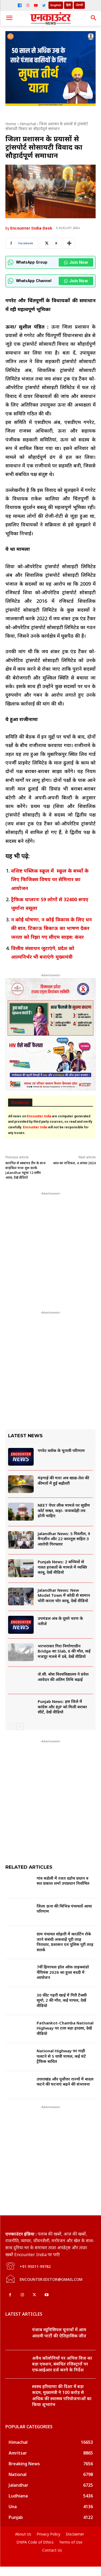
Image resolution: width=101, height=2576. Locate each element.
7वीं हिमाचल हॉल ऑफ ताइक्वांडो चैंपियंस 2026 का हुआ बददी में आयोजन (63, 1972)
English (55, 5)
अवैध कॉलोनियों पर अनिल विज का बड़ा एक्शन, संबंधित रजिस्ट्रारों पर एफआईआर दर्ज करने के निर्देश (62, 2373)
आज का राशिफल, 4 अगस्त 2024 (74, 1163)
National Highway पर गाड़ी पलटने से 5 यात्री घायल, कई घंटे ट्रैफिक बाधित (61, 2056)
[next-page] (20, 1726)
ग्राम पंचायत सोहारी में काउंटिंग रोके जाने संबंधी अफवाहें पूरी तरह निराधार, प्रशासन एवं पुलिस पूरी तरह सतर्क (65, 1941)
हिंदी (68, 5)
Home (10, 123)
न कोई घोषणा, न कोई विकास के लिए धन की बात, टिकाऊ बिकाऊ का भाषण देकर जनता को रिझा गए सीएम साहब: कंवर (51, 928)
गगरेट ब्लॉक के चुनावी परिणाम (61, 1450)
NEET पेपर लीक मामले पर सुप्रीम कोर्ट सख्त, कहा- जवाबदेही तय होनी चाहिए (64, 1510)
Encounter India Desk (31, 228)
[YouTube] (35, 5)
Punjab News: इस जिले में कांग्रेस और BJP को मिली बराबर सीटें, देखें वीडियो (62, 1706)
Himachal (28, 123)
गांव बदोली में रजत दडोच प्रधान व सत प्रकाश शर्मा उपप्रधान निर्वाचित (63, 1880)
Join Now (76, 262)
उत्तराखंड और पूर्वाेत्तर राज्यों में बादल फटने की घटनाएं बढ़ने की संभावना (65, 2081)
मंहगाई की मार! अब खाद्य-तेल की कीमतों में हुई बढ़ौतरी (63, 1480)
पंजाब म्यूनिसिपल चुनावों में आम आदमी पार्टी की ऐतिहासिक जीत (59, 2342)
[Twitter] (43, 5)
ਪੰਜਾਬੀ (79, 5)
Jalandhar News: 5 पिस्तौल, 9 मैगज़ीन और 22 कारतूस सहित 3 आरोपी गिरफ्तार (64, 1539)
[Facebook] (19, 5)
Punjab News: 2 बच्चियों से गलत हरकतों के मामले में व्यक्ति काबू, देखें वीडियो (62, 1567)
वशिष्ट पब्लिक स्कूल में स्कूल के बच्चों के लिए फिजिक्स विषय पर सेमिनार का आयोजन (50, 879)
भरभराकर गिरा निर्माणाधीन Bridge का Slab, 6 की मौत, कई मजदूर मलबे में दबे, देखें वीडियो (64, 1651)
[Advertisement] (50, 1246)
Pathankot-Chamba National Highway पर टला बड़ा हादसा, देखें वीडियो (65, 2028)
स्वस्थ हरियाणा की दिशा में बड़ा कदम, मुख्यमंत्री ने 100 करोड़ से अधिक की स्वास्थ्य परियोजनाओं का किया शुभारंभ (62, 2404)
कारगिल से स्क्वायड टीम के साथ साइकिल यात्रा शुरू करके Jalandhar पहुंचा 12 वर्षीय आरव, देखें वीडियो (25, 1170)
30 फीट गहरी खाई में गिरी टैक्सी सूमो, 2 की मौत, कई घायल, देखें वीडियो (62, 2000)
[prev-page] (11, 1726)
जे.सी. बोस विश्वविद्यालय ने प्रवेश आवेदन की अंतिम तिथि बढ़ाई (63, 1676)
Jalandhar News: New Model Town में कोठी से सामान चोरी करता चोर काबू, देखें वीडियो (64, 1595)
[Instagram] (27, 5)
